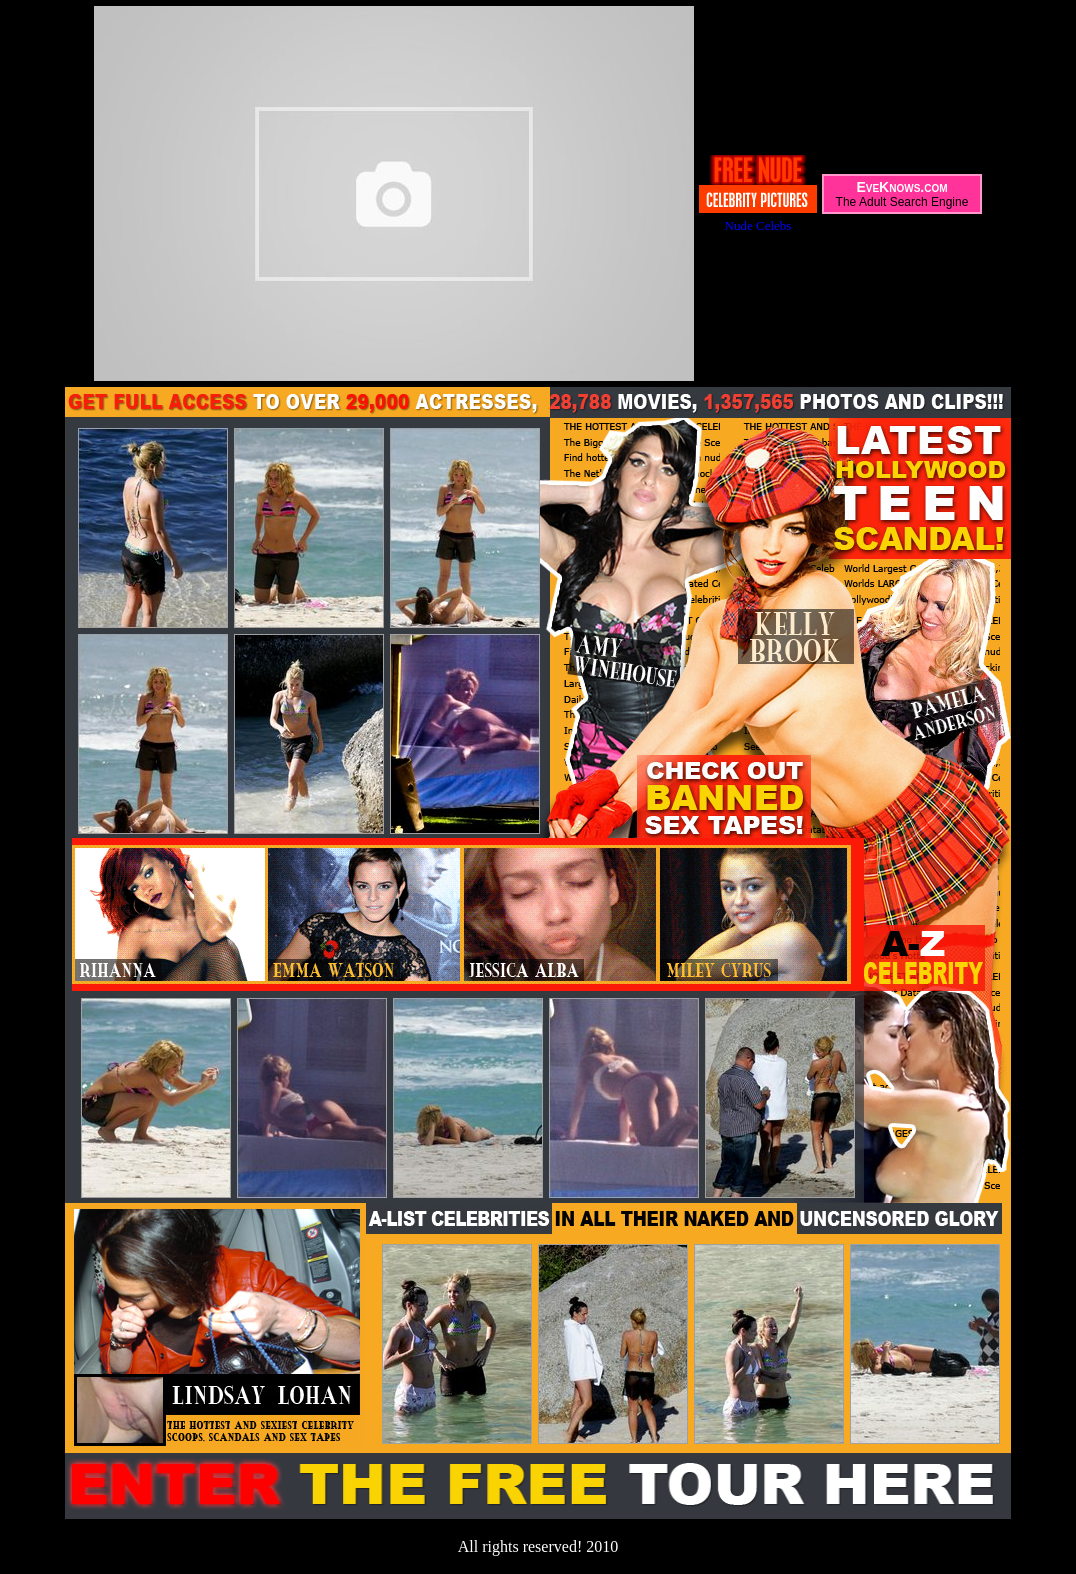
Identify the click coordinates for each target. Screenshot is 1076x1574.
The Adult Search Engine (902, 202)
